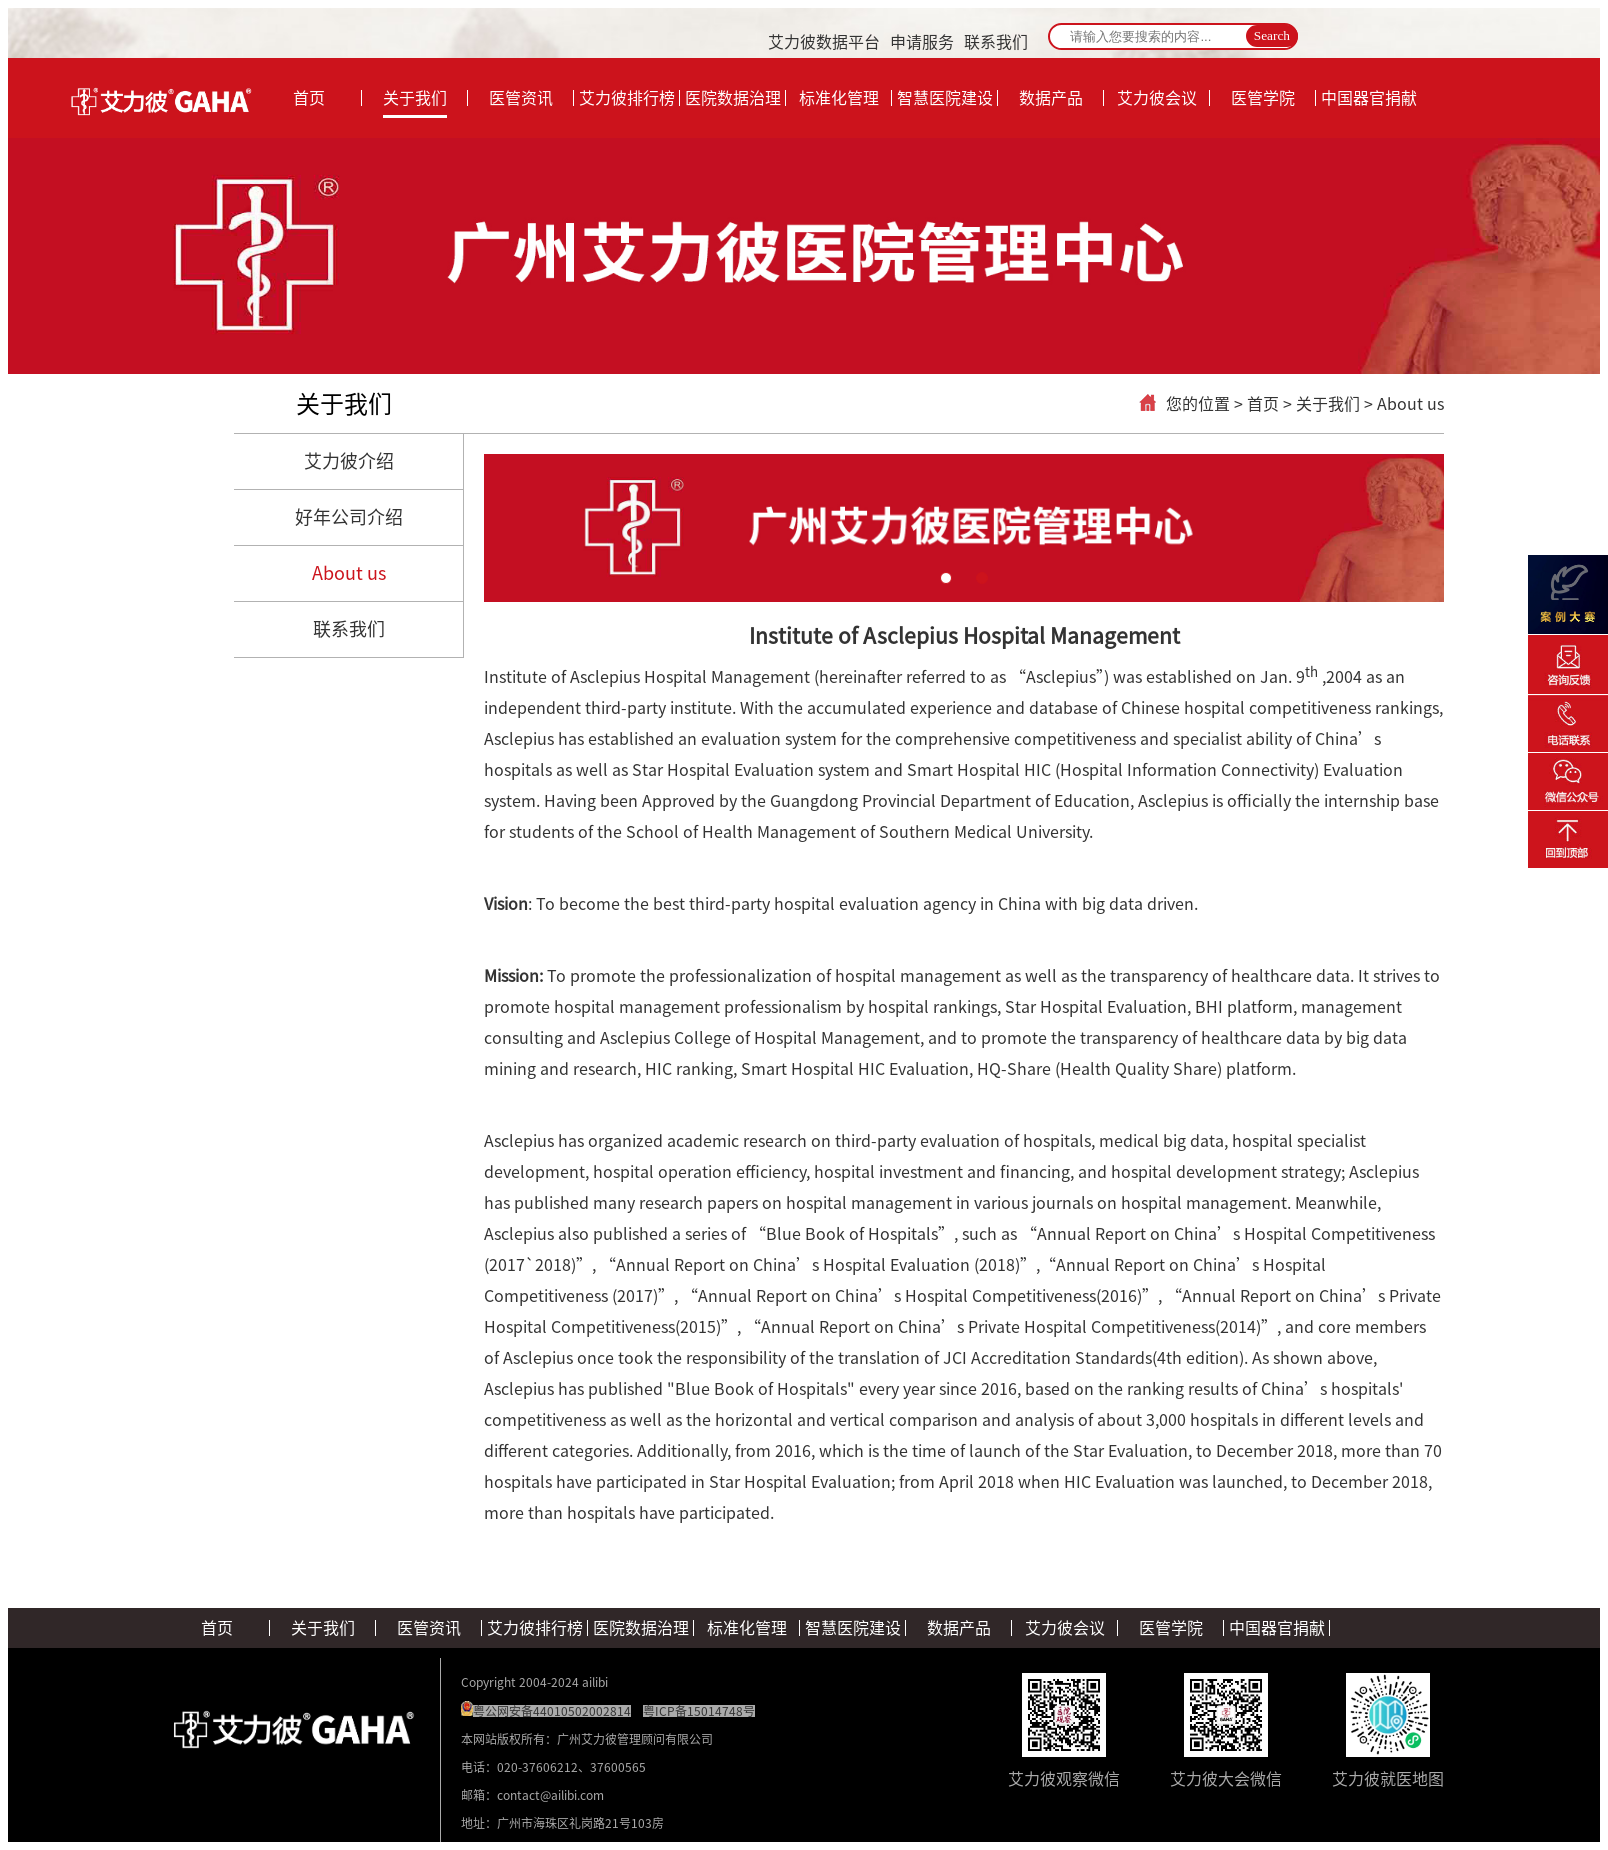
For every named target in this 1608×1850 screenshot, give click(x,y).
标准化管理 (747, 1628)
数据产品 (959, 1628)
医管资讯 (429, 1628)
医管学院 (1171, 1628)
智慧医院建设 (853, 1628)
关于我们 (344, 404)
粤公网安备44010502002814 (552, 1711)
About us (349, 573)
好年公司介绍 (349, 517)
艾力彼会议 (1065, 1628)
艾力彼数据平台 (824, 42)
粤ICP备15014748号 (699, 1711)
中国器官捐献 (1277, 1628)
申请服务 (922, 42)
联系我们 (996, 42)
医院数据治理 (641, 1628)
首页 (1263, 404)
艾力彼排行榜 (535, 1628)
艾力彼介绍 (349, 461)
